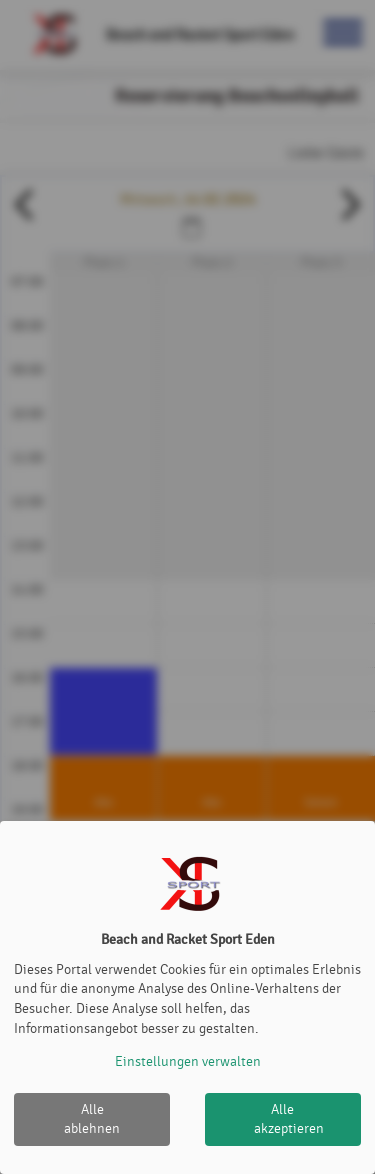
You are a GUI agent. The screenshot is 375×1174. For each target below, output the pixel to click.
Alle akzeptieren (289, 1119)
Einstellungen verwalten (188, 1061)
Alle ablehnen (92, 1119)
